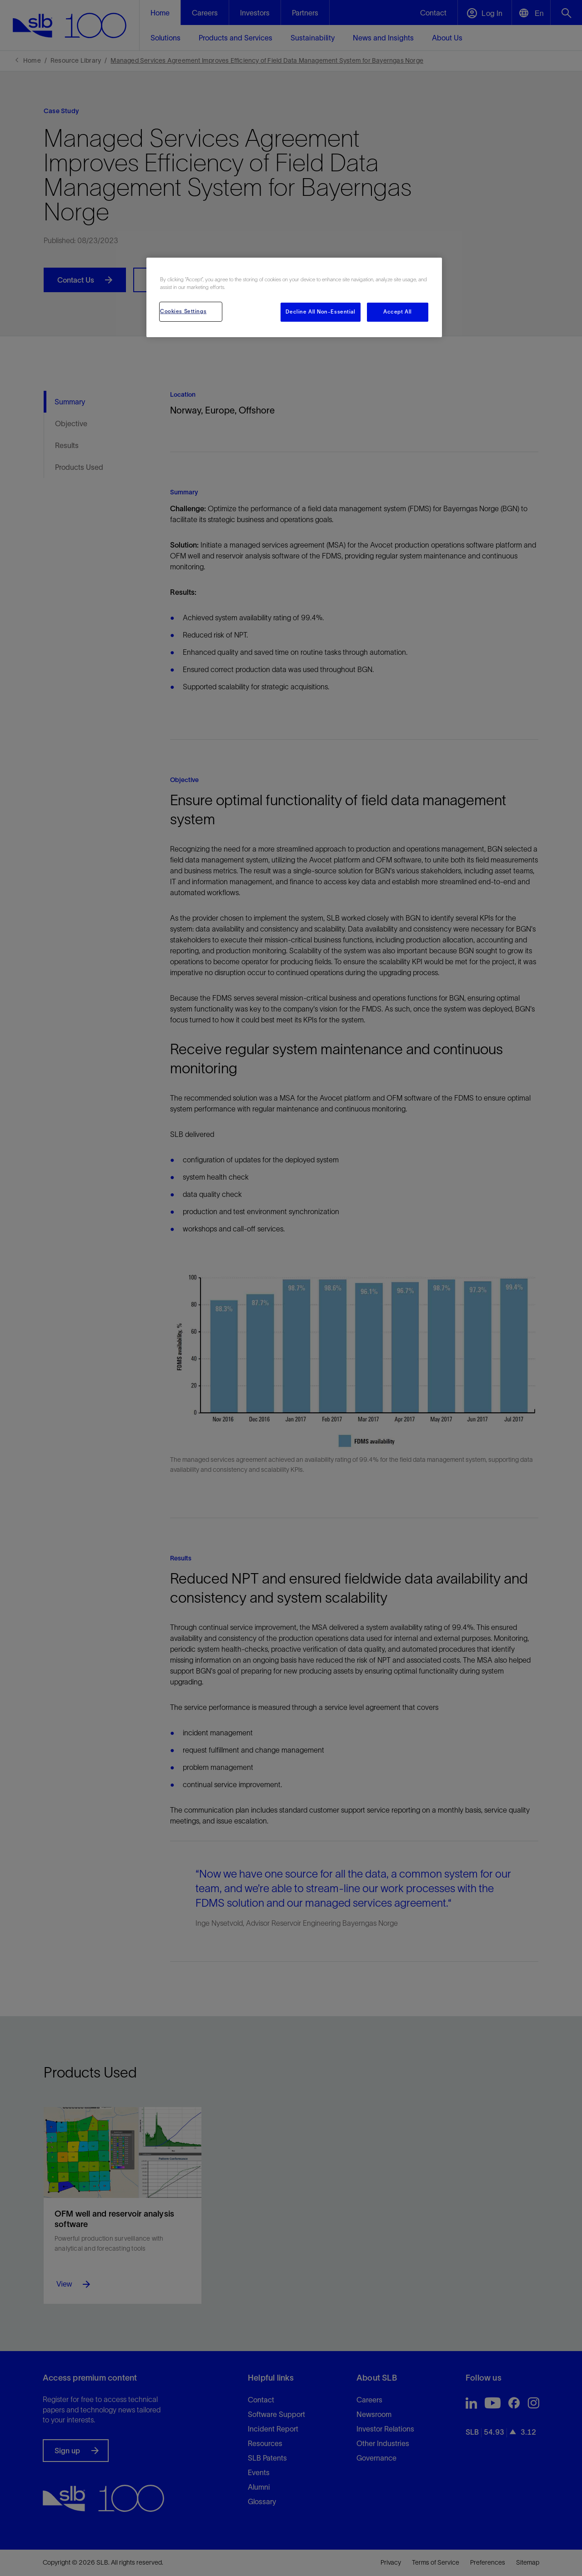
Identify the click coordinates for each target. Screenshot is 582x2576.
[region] (294, 297)
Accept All (397, 311)
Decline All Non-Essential (320, 311)
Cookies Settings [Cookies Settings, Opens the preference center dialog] (183, 311)
